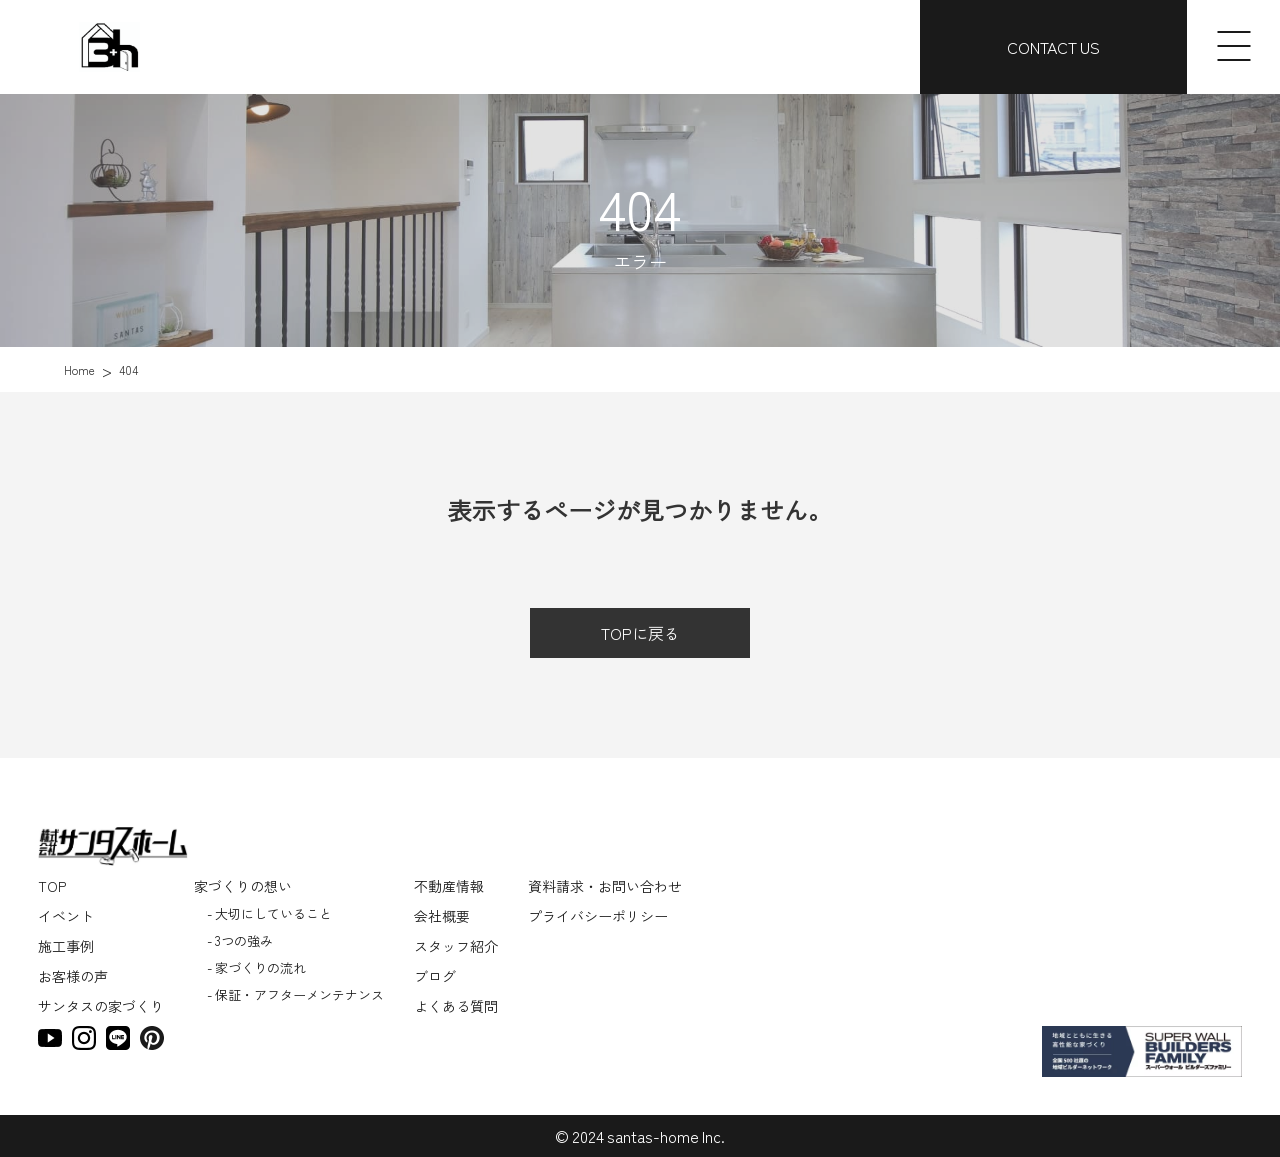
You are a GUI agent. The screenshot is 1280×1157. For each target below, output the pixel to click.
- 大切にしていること (269, 913)
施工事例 (66, 946)
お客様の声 (73, 976)
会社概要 (442, 916)
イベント (66, 916)
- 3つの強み (240, 940)
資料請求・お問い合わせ (605, 886)
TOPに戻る (640, 633)
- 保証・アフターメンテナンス (295, 994)
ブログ (435, 976)
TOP (52, 886)
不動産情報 (449, 886)
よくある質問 (456, 1006)
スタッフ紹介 (456, 946)
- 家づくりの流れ (256, 967)
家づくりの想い (243, 886)
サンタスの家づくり (101, 1006)
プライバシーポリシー (598, 916)
